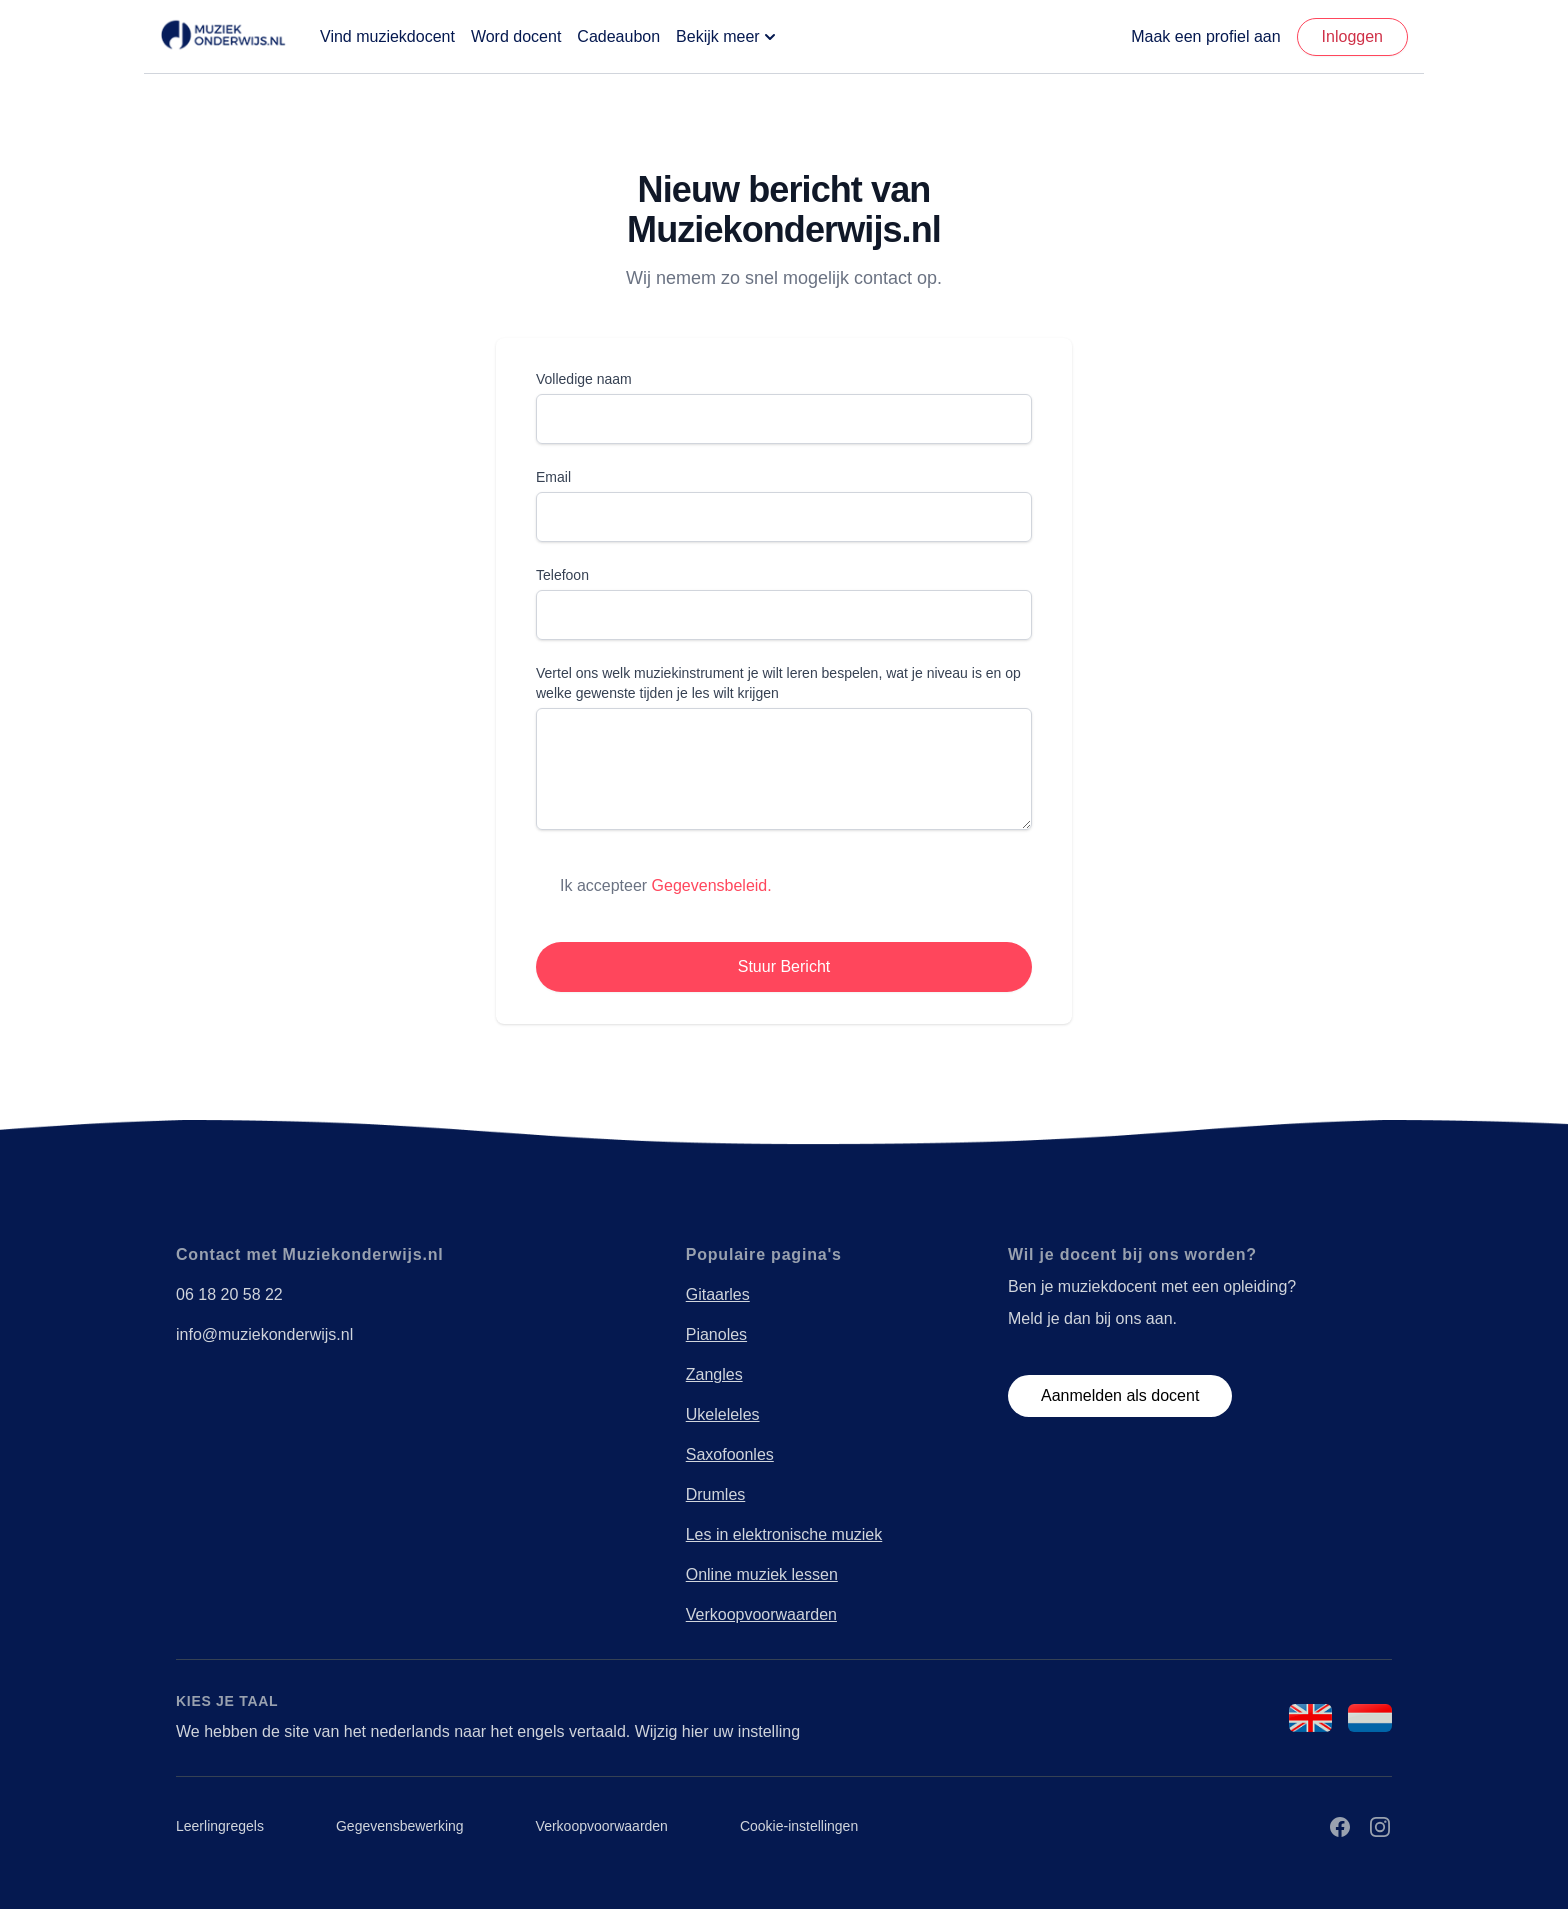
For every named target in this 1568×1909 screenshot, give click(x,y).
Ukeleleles (723, 1414)
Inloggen (1352, 36)
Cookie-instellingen (799, 1826)
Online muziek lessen (762, 1574)
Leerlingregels (220, 1826)
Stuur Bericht (784, 966)
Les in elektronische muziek (784, 1534)
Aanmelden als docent (1120, 1395)
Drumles (716, 1494)
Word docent (516, 36)
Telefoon (562, 575)
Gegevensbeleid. (712, 885)
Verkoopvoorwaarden (761, 1614)
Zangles (714, 1374)
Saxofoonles (730, 1454)
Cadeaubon (618, 36)
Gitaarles (718, 1294)
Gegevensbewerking (400, 1826)
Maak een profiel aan (1205, 36)
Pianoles (716, 1334)
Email (553, 477)
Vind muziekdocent (387, 36)
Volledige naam (584, 379)
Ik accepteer (666, 885)
